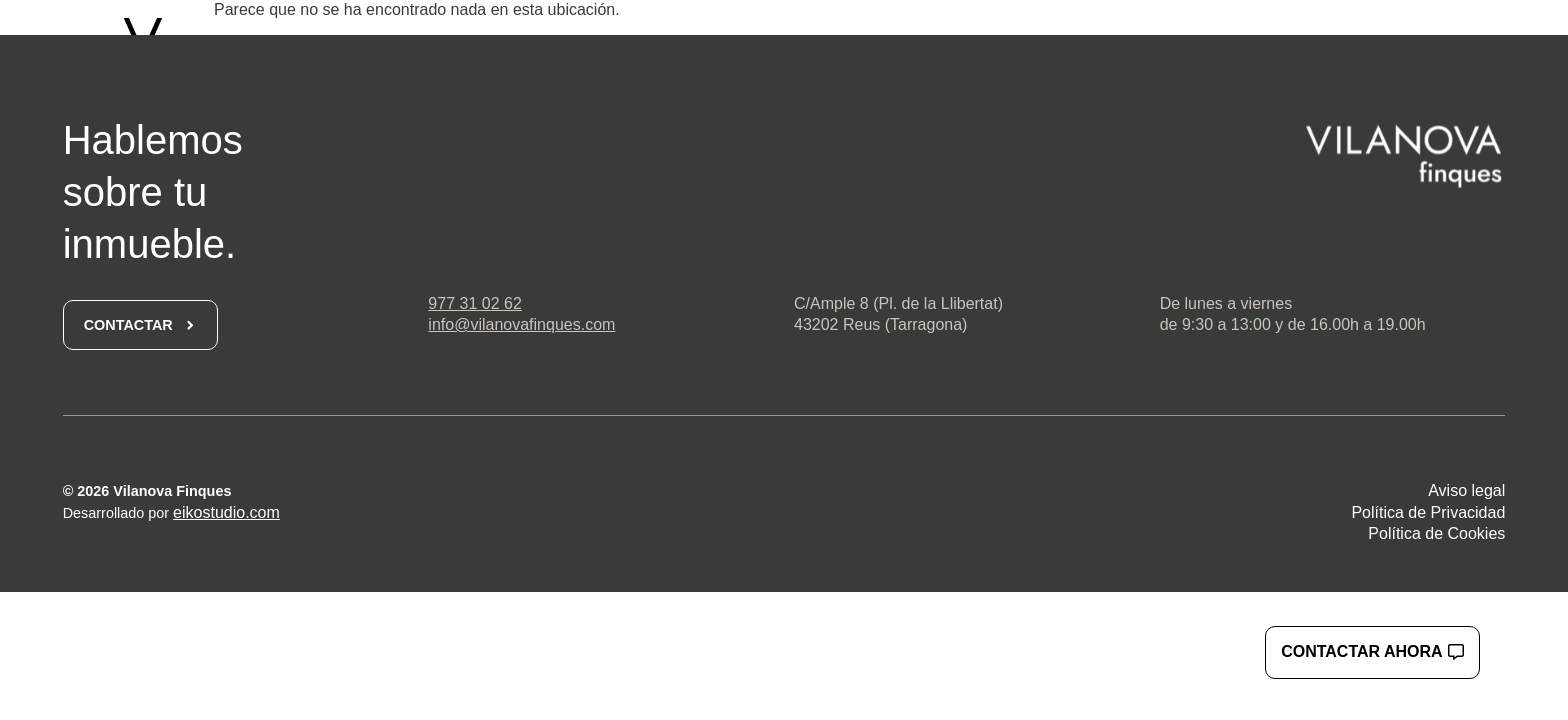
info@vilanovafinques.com (521, 324)
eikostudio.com (226, 512)
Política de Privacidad (1428, 512)
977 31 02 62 (474, 303)
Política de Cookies (1436, 533)
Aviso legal (1466, 490)
